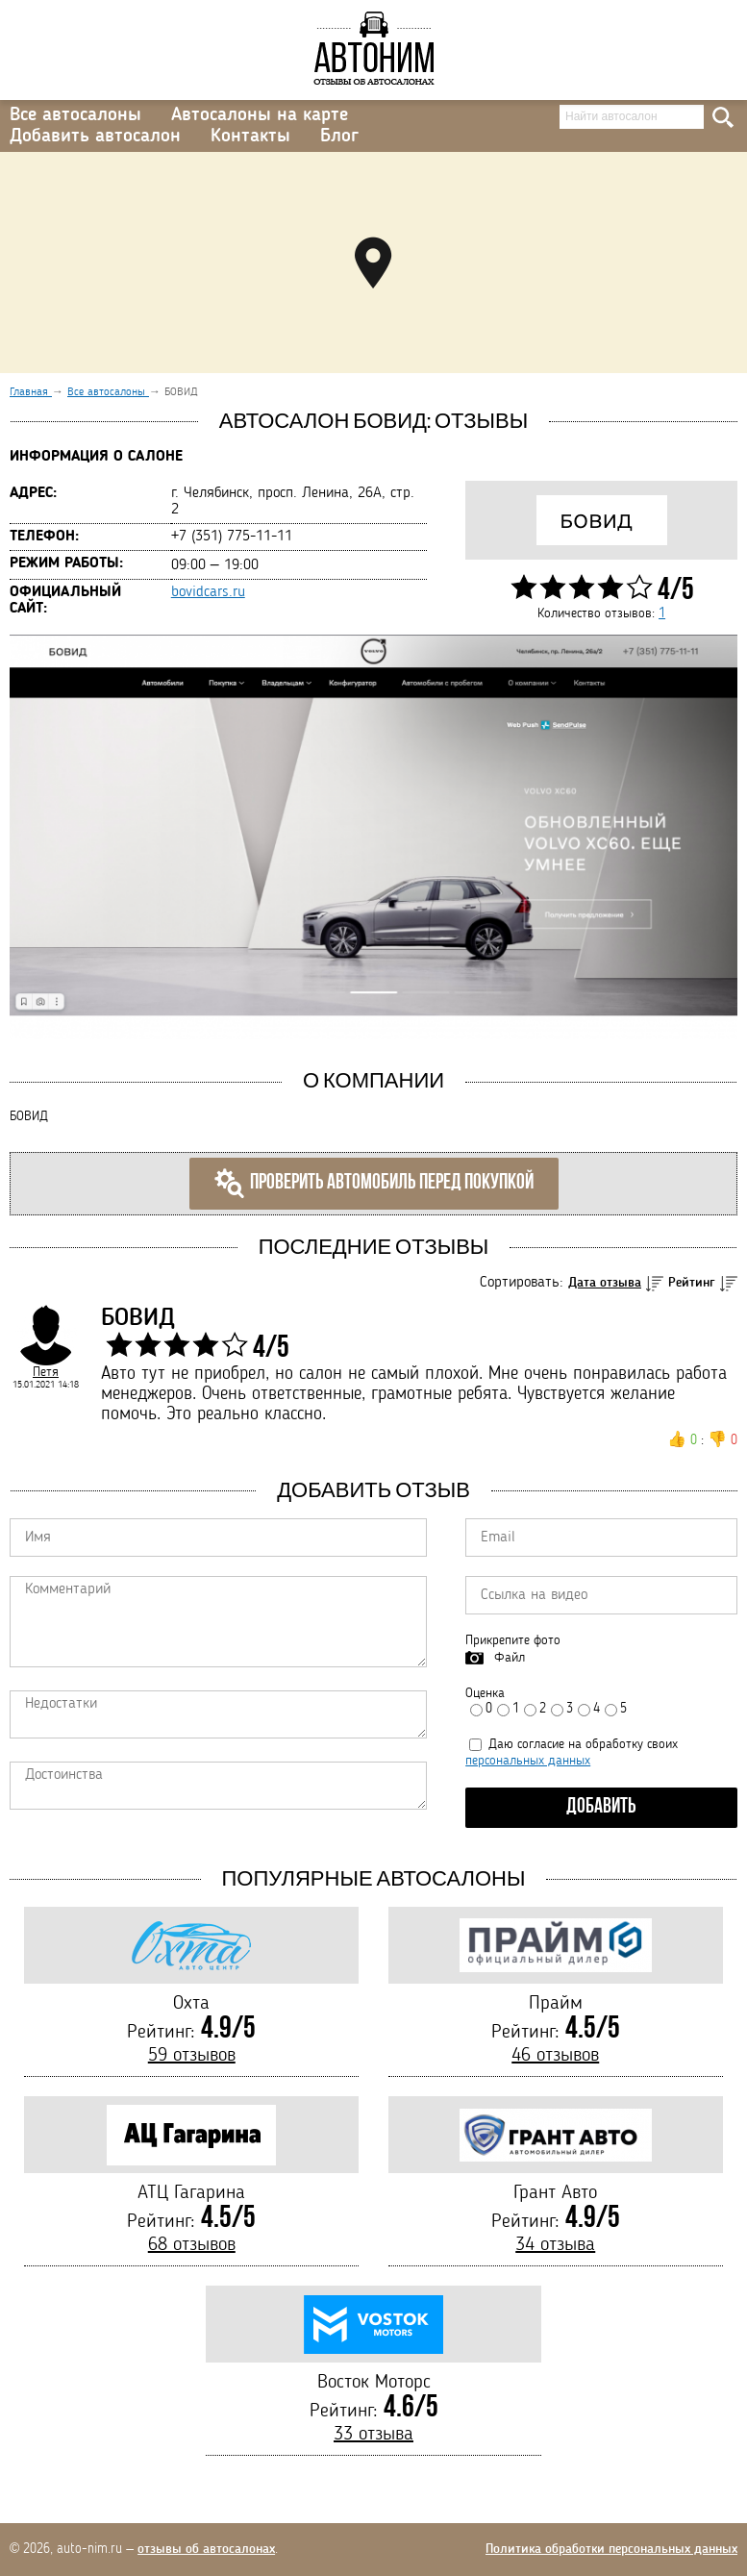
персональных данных (527, 1760)
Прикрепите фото (512, 1640)
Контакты (250, 136)
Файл (509, 1657)
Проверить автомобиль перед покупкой (374, 1183)
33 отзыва (373, 2434)
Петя (46, 1372)
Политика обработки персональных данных (611, 2549)
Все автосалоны (75, 115)
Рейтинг (691, 1282)
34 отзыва (555, 2245)
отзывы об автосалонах (206, 2549)
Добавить (601, 1807)
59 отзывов (192, 2055)
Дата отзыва (604, 1282)
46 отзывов (555, 2055)
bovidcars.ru (208, 592)
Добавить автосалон (95, 136)
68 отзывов (192, 2245)
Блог (339, 136)
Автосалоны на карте (259, 115)
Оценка (485, 1693)
